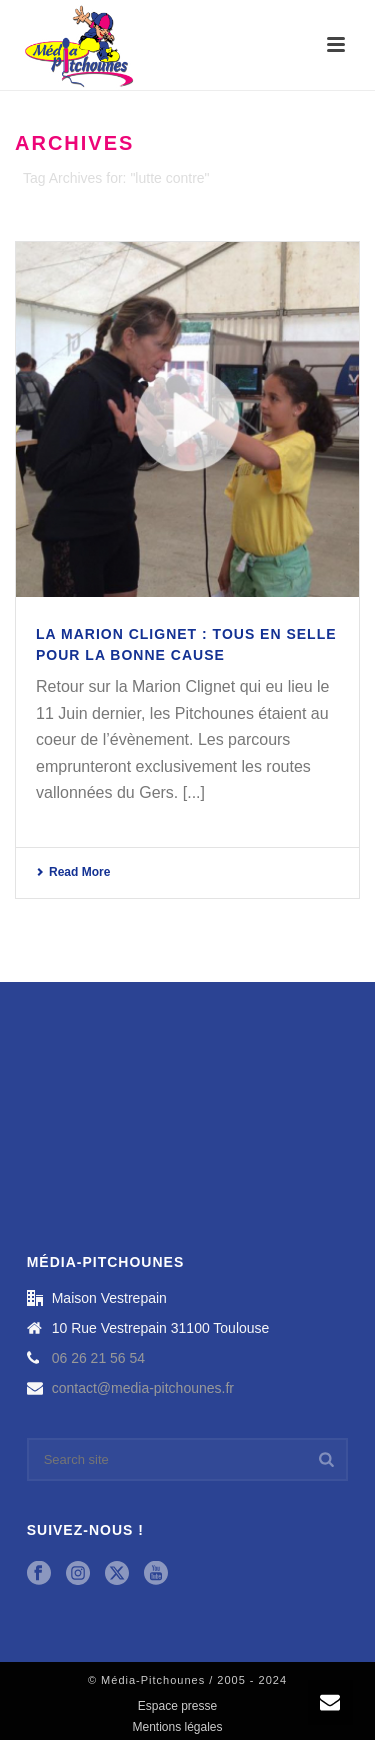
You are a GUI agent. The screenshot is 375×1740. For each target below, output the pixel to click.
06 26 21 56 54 (98, 1358)
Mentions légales (177, 1727)
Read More (73, 872)
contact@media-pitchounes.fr (143, 1388)
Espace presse (177, 1706)
